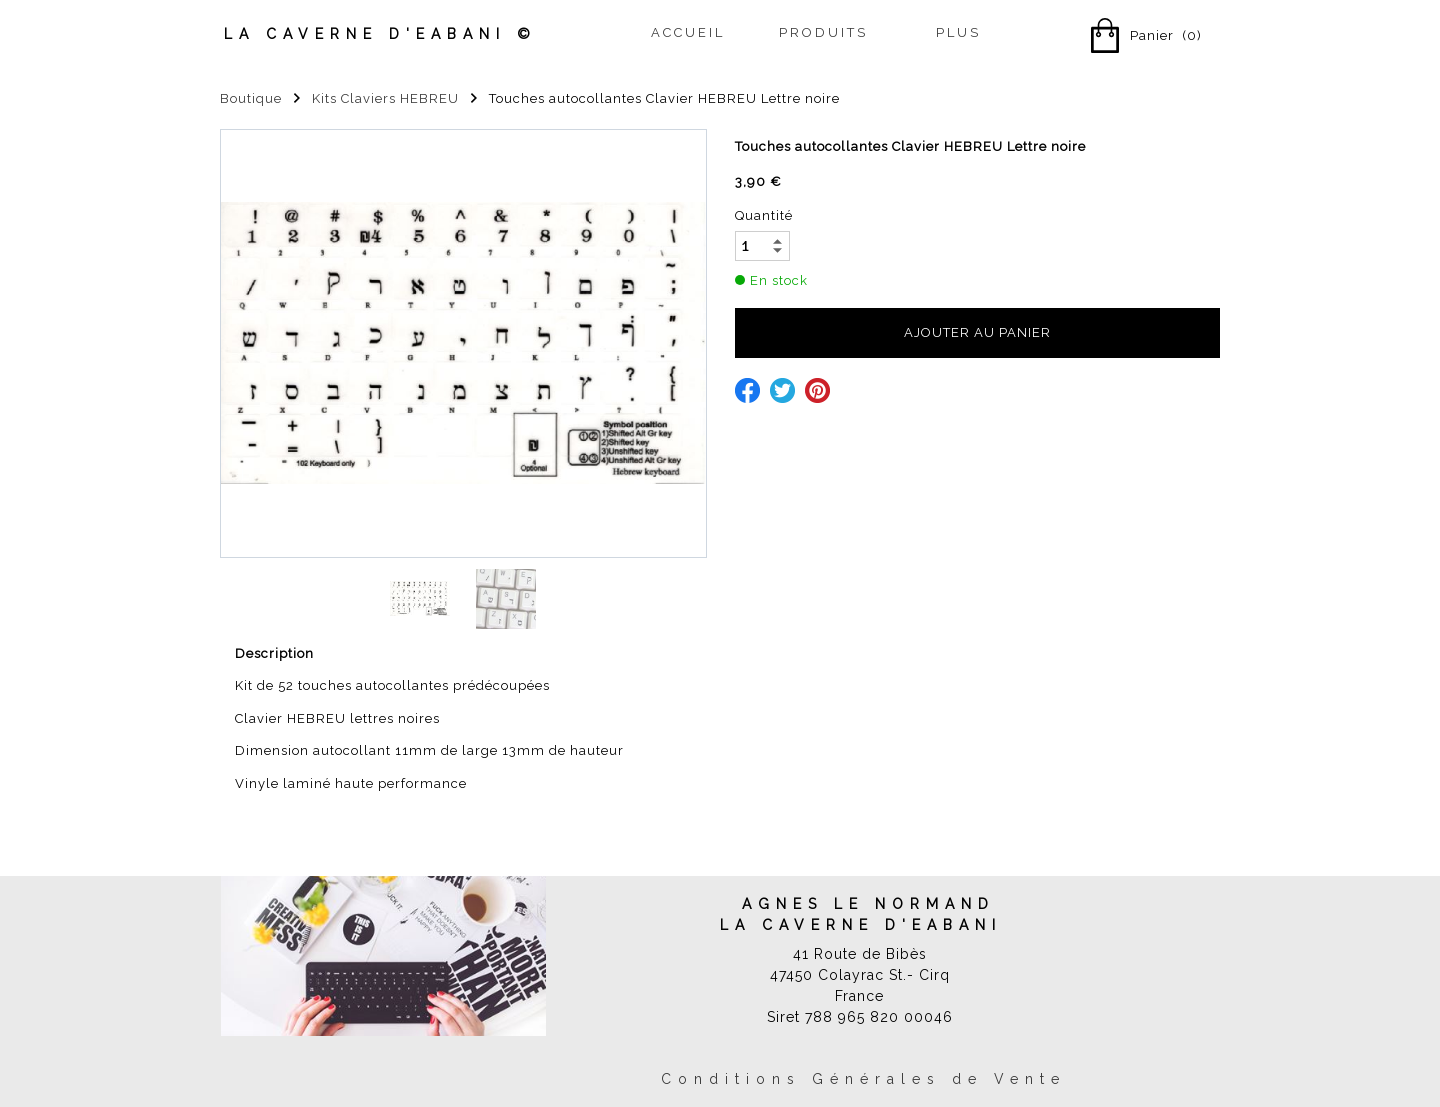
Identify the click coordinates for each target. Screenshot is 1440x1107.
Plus (958, 32)
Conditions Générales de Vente (863, 1079)
